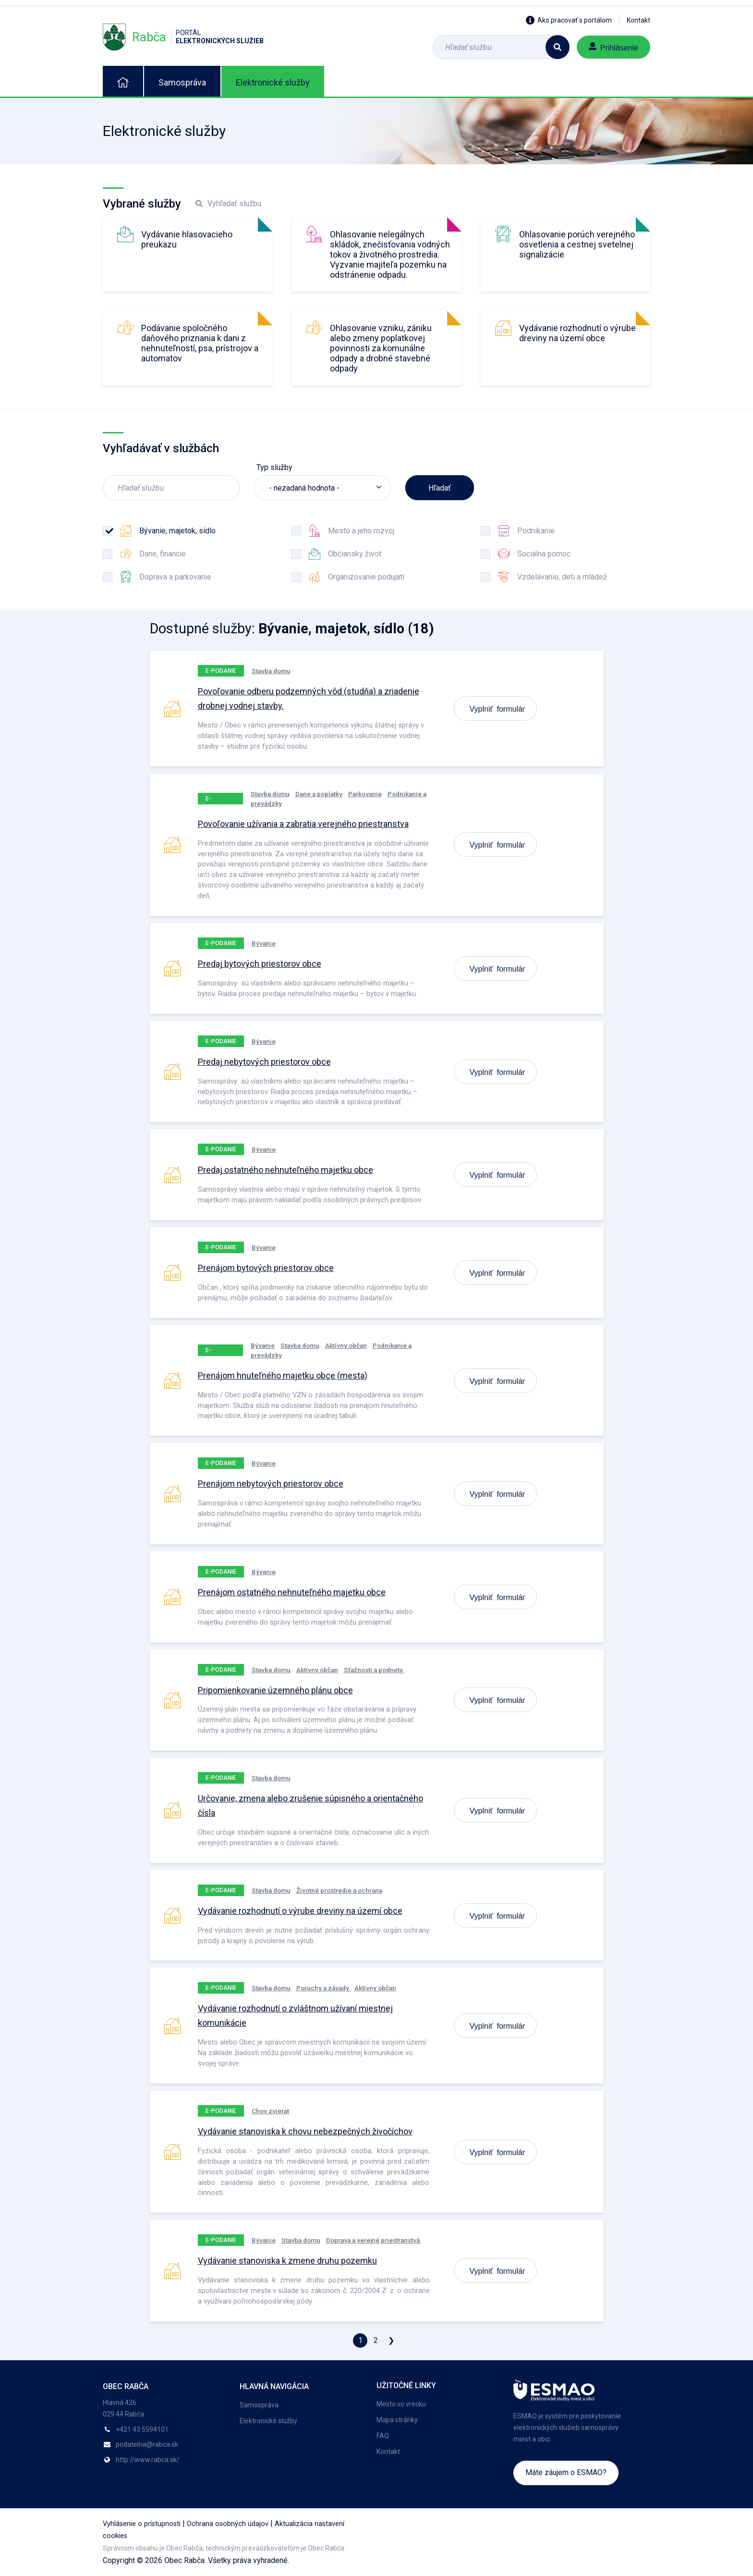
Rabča (183, 37)
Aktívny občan (346, 1345)
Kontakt (638, 20)
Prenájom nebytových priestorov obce (270, 1484)
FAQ (382, 2436)
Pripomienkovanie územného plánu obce (275, 1690)
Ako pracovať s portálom (569, 20)
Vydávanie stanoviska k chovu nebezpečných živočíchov (305, 2131)
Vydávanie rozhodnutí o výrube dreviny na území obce (577, 333)
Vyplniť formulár (497, 708)
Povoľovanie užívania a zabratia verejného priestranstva (303, 824)
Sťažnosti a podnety (374, 1670)
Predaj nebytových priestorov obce (264, 1062)
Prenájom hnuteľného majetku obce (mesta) (282, 1375)
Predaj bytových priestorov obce (259, 964)
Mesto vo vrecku (401, 2404)
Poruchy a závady (323, 1988)
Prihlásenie (613, 46)
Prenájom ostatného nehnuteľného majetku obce (292, 1592)
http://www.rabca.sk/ (148, 2460)
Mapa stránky (397, 2420)
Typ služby (274, 467)
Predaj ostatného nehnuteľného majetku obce (285, 1170)
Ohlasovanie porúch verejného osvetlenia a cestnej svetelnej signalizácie (577, 244)
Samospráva (182, 82)
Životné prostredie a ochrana (339, 1890)
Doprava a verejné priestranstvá (373, 2240)
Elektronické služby (273, 82)
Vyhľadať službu (228, 203)
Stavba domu (271, 671)
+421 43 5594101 (142, 2429)
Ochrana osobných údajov (227, 2524)
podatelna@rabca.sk (147, 2444)
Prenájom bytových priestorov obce (266, 1268)
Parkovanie (365, 794)
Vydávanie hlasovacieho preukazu (186, 239)
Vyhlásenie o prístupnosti (142, 2524)
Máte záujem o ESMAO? (566, 2472)
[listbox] (322, 487)
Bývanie (264, 943)
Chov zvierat (270, 2111)
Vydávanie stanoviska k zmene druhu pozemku (287, 2261)
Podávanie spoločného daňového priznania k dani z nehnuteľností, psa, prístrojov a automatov (199, 343)
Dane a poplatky (318, 794)
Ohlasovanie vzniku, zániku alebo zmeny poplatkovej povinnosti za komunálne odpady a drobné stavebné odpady (381, 348)
